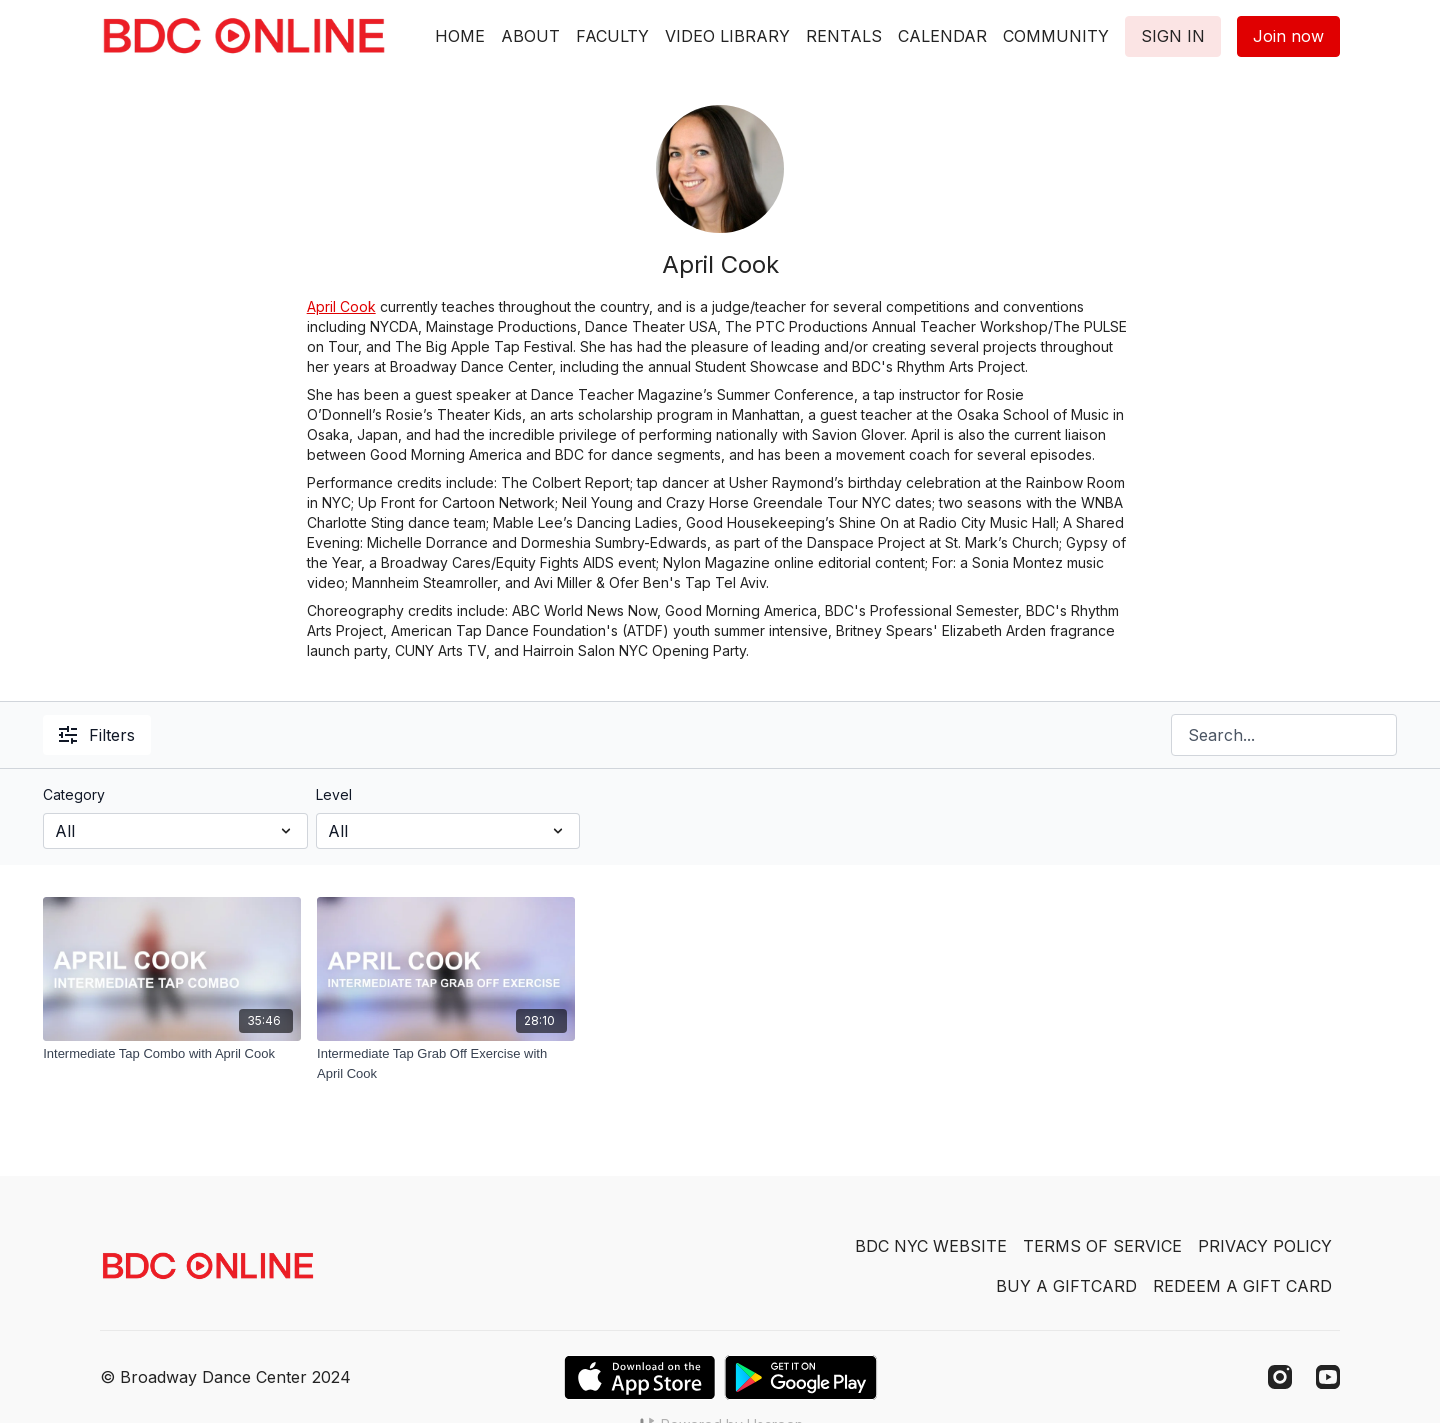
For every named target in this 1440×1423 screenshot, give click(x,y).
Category (74, 794)
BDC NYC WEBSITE (931, 1246)
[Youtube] (1328, 1377)
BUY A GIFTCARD (1066, 1286)
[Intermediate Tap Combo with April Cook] (172, 1054)
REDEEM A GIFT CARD (1242, 1286)
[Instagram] (1280, 1377)
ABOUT (530, 36)
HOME (460, 36)
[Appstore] (639, 1377)
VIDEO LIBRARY (727, 36)
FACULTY (612, 36)
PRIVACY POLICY (1265, 1246)
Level (334, 794)
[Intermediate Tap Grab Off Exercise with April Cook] (446, 1063)
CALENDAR (942, 36)
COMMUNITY (1056, 36)
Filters (97, 735)
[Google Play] (801, 1377)
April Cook (341, 306)
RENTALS (844, 36)
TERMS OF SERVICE (1102, 1246)
